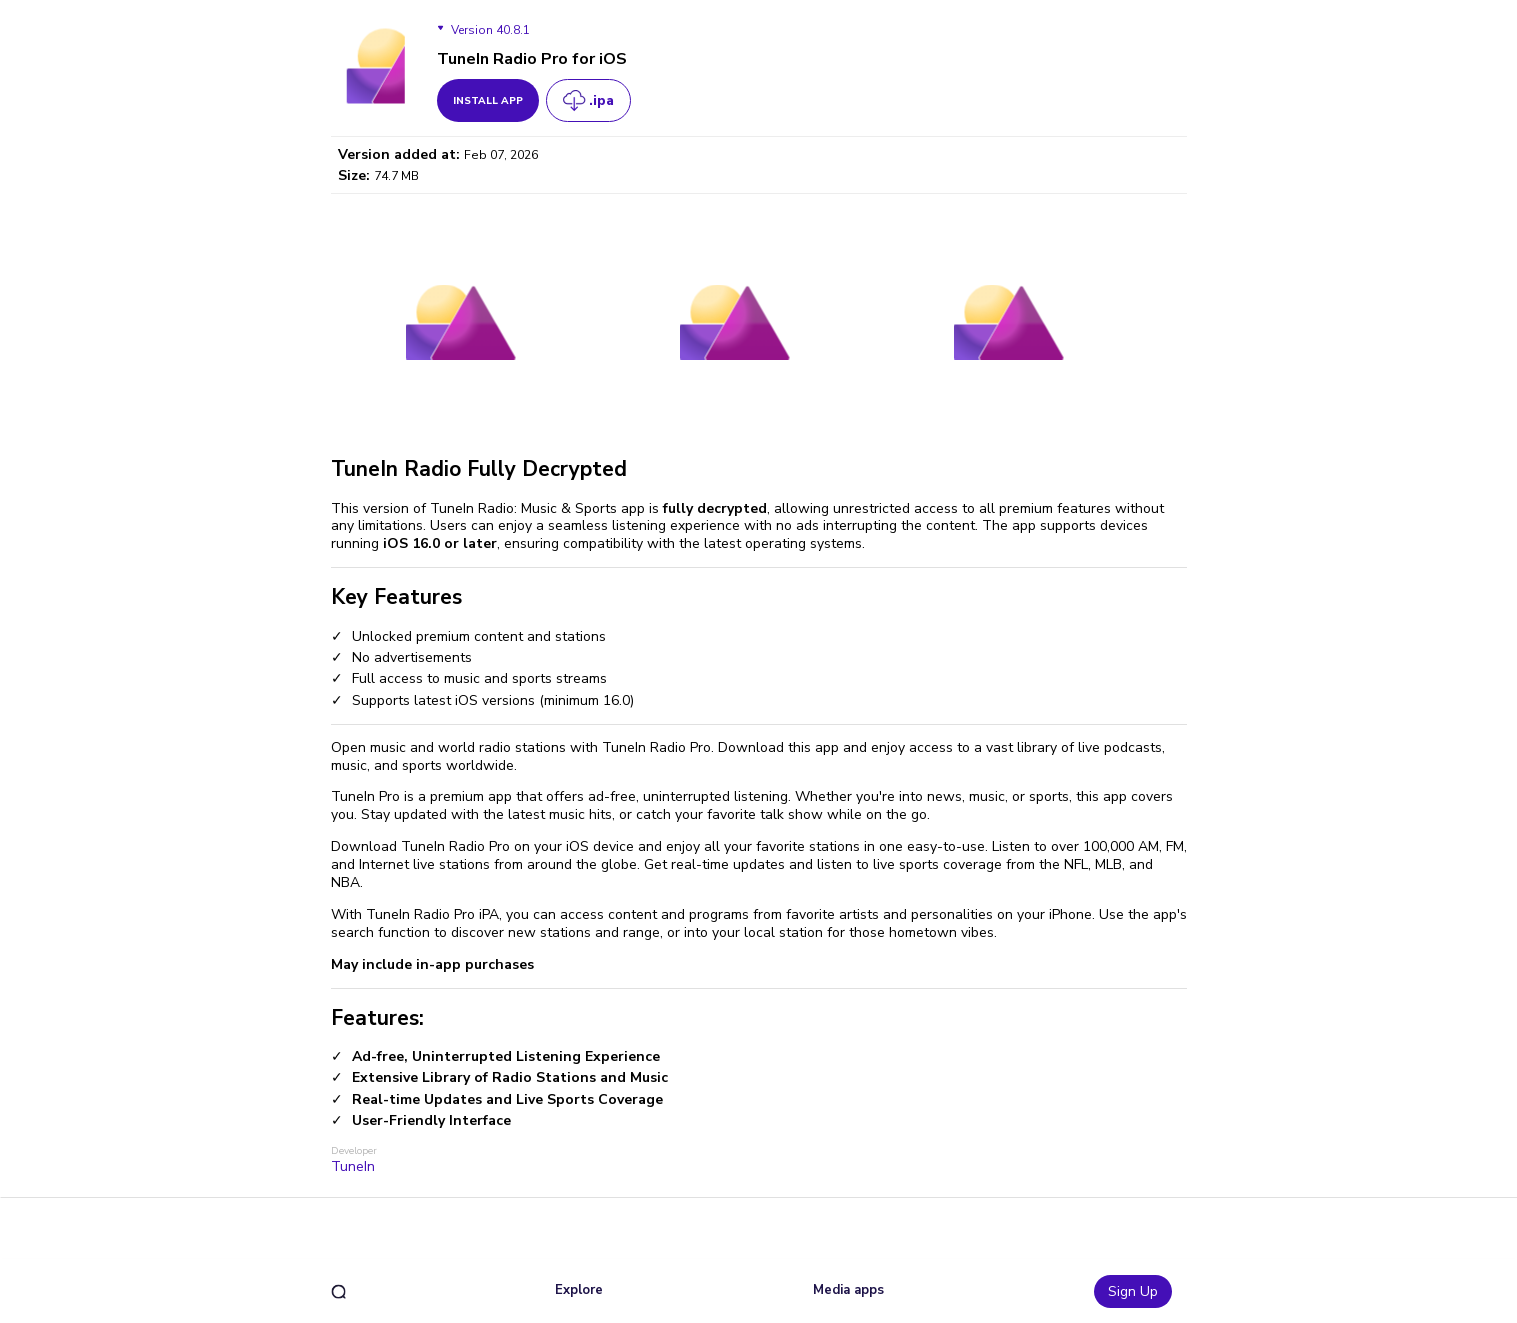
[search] (338, 1291)
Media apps (848, 1290)
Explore (579, 1290)
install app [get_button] (488, 101)
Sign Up (1133, 1291)
